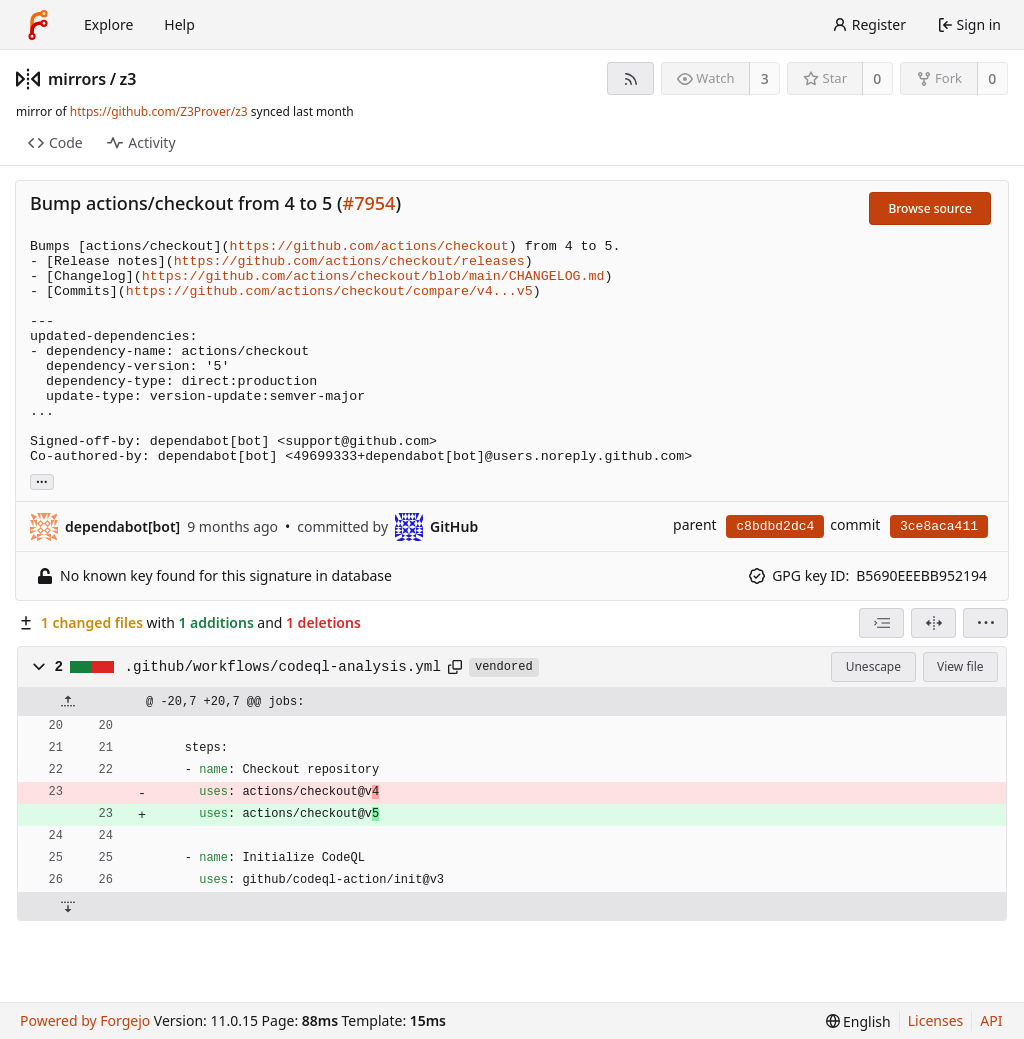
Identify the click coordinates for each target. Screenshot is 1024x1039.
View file (960, 666)
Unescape (873, 666)
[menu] (985, 623)
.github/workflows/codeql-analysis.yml (283, 667)
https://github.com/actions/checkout (369, 246)
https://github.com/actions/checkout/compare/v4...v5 (329, 291)
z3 (128, 79)
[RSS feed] (630, 78)
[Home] (38, 25)
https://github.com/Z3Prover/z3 (159, 111)
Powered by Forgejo (85, 1020)
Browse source (930, 208)
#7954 (369, 203)
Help (179, 24)
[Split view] (933, 623)
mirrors (77, 79)
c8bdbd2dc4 (775, 526)
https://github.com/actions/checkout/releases (349, 261)
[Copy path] (455, 667)
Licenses (936, 1020)
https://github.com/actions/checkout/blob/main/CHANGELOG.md (373, 276)
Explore (108, 24)
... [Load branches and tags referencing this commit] (42, 480)
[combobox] (881, 623)
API (991, 1020)
